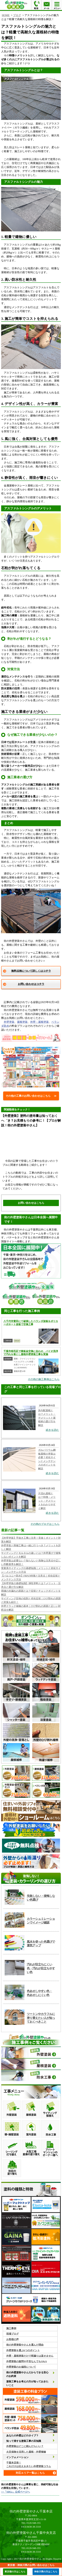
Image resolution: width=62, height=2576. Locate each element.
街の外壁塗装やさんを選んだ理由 (24, 2344)
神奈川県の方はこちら (45, 2571)
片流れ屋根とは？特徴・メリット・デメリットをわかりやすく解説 (47, 1501)
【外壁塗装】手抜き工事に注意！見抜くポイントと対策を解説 (31, 1540)
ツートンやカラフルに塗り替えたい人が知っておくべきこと (41, 2017)
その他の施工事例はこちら (44, 1379)
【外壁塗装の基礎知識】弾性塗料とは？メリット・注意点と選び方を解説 (31, 1585)
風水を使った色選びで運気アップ (41, 1943)
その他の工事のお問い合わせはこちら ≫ (31, 1095)
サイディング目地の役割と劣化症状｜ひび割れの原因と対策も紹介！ (31, 1600)
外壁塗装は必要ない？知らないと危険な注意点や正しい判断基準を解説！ (31, 1562)
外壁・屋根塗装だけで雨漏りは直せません (29, 2356)
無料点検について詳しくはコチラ (31, 970)
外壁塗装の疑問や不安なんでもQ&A (26, 2361)
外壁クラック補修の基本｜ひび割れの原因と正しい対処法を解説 (31, 1608)
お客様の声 (12, 2339)
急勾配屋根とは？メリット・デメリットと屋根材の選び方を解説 (47, 1418)
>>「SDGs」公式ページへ (15, 2492)
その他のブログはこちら (45, 1524)
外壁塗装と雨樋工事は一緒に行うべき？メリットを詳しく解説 (31, 1547)
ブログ (17, 15)
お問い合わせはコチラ (31, 984)
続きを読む (52, 1430)
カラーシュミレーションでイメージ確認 (41, 1920)
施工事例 (11, 2328)
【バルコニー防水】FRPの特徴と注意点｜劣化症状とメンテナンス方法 (30, 1577)
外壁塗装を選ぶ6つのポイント (23, 2350)
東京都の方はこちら (15, 2571)
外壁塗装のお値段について (21, 2367)
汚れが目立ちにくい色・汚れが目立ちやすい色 (41, 1968)
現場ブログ (12, 2333)
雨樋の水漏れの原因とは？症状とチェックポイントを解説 (31, 1593)
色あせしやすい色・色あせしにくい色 (39, 1993)
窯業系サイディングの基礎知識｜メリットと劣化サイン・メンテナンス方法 (31, 1570)
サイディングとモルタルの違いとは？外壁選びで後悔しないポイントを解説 (31, 1555)
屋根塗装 (22, 1021)
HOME (6, 15)
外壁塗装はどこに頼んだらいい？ (24, 2446)
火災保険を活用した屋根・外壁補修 (26, 2452)
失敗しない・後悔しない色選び (41, 1897)
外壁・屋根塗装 (39, 1021)
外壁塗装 (9, 1021)
